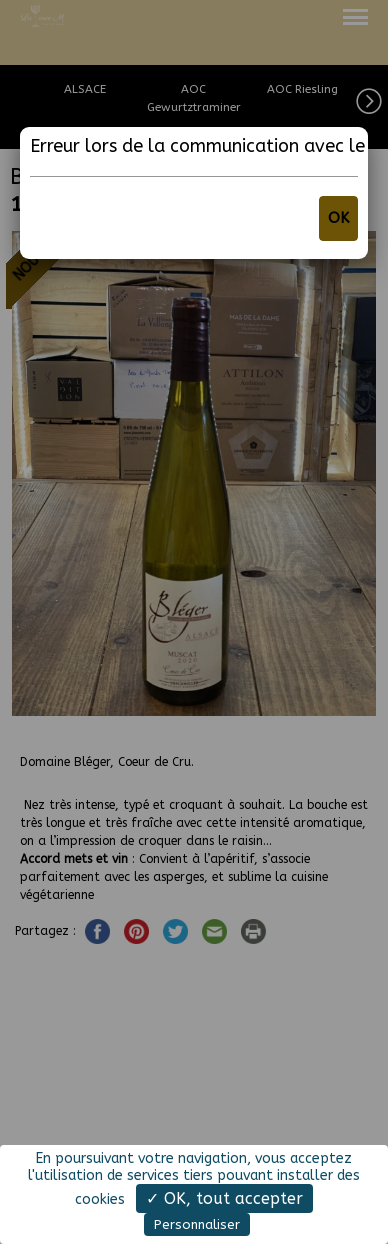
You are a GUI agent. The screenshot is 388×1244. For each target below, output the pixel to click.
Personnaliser (197, 1224)
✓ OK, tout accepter (224, 1198)
